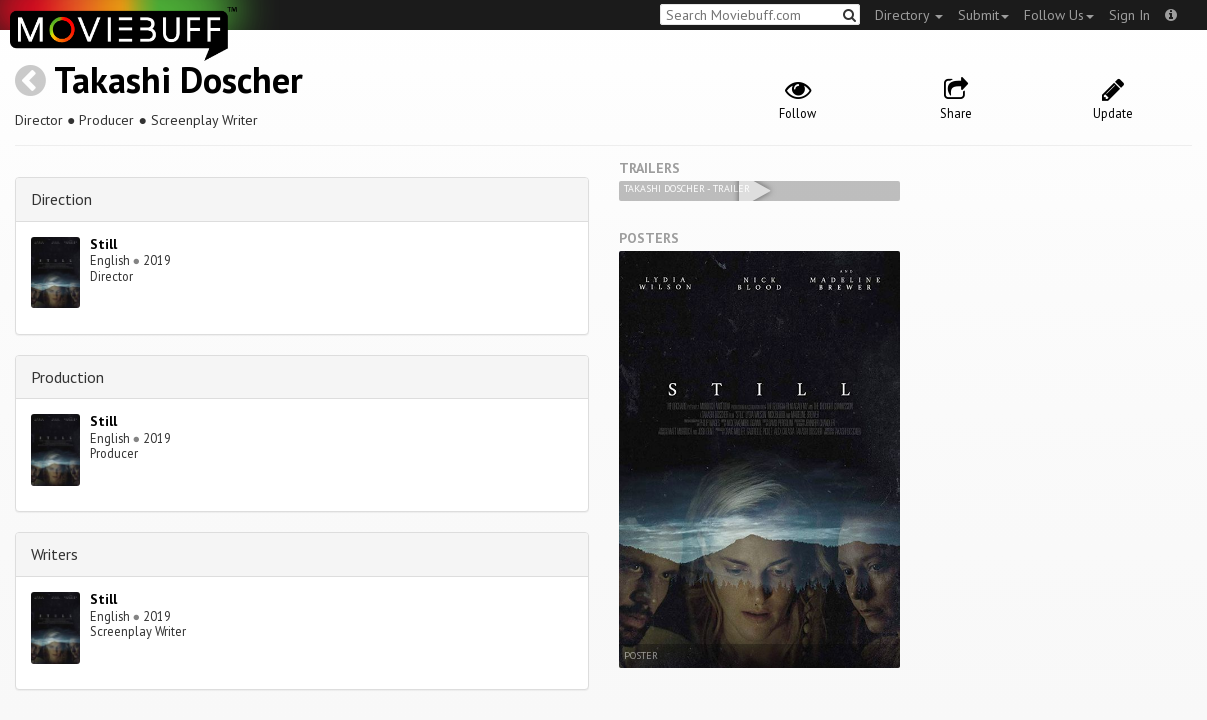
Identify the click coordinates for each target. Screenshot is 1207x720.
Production (67, 377)
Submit (983, 15)
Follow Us (1059, 15)
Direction (61, 199)
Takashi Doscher (178, 79)
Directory (909, 15)
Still (103, 244)
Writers (54, 554)
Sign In (1129, 15)
